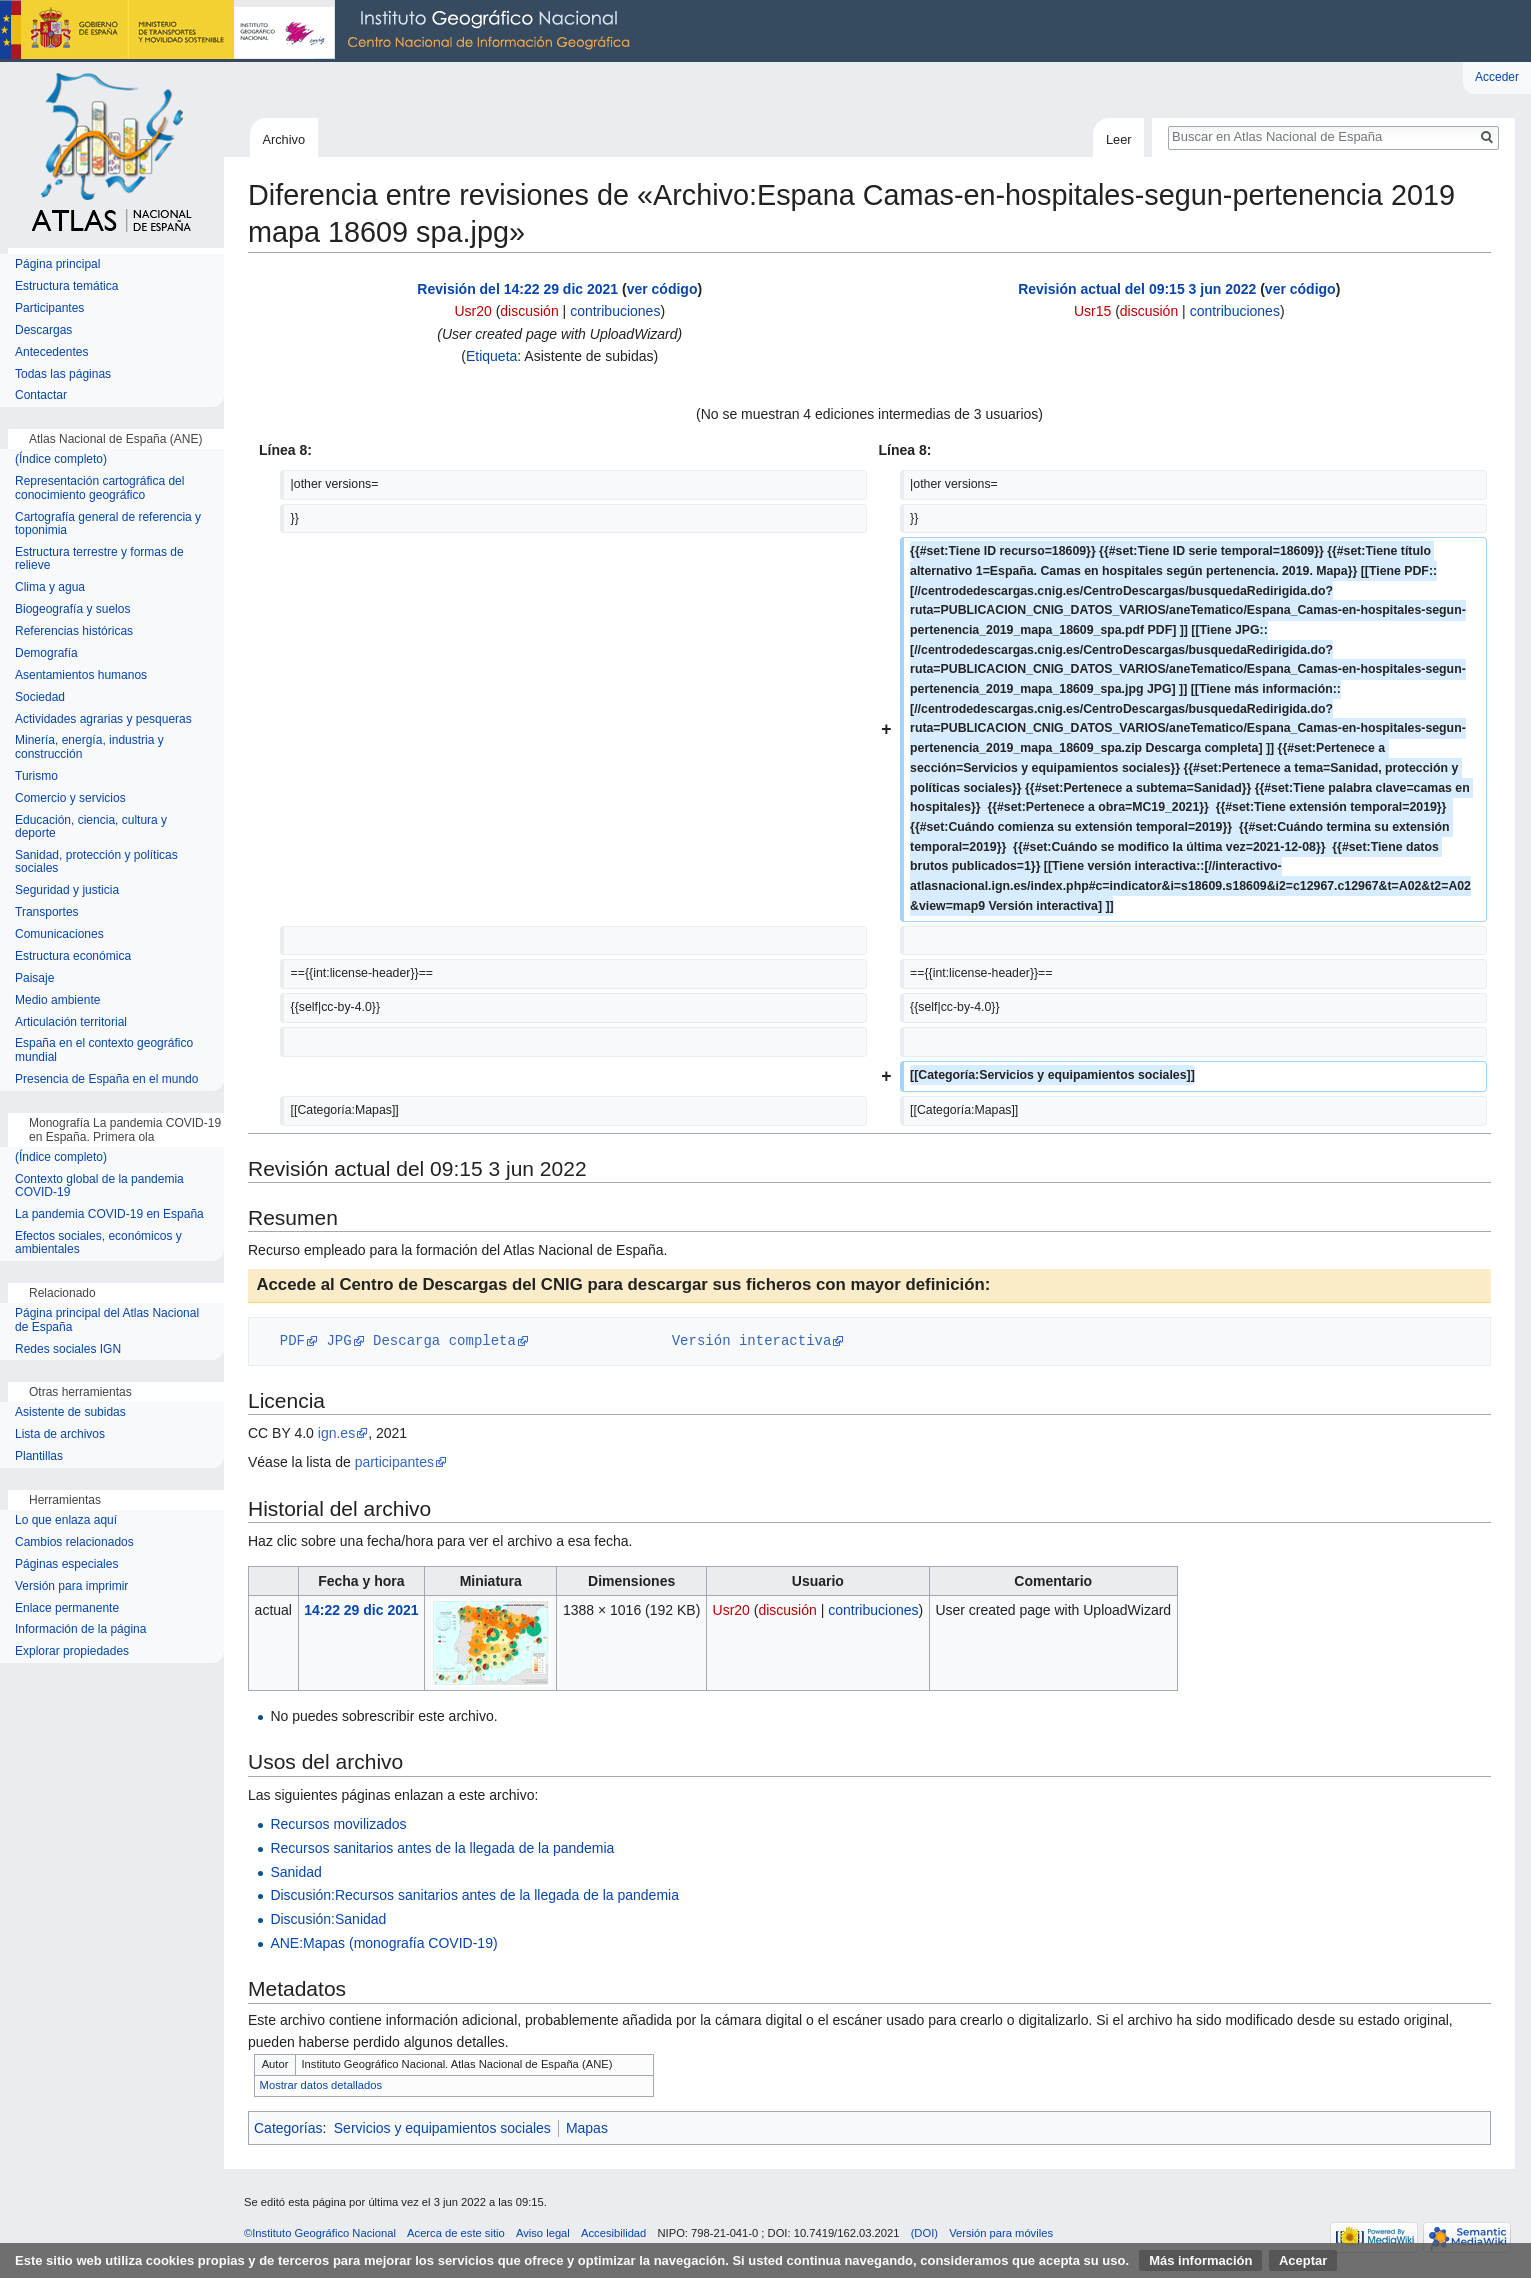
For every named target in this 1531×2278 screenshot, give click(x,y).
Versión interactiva (752, 1340)
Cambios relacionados (74, 1542)
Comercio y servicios (70, 798)
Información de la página (80, 1629)
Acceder (1497, 77)
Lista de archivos (60, 1434)
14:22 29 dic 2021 (361, 1610)
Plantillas (39, 1456)
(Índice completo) (61, 459)
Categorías (288, 2128)
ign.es (336, 1433)
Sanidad (295, 1872)
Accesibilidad (613, 2233)
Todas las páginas (63, 374)
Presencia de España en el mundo (106, 1079)
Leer (1119, 139)
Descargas (43, 330)
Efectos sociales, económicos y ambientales (98, 1243)
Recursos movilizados (338, 1824)
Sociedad (40, 697)
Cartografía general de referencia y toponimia (108, 524)
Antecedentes (51, 352)
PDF (292, 1340)
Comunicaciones (59, 934)
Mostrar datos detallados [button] (321, 2085)
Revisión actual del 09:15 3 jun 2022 (1137, 289)
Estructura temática (66, 286)
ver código (662, 289)
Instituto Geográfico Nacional (320, 31)
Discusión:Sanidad (328, 1919)
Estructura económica (73, 956)
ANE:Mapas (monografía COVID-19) (383, 1943)
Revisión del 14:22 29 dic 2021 (517, 289)
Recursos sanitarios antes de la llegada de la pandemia (442, 1848)
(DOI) (924, 2233)
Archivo (283, 139)
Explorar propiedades (72, 1651)
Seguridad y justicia (67, 890)
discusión (529, 311)
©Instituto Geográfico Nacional (320, 2233)
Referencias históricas (74, 631)
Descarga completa (444, 1340)
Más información (1200, 2260)
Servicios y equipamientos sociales (442, 2128)
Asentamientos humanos (81, 675)
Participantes (49, 308)
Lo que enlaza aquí (66, 1520)
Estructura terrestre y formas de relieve (99, 559)
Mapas (587, 2128)
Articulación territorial (71, 1022)
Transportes (47, 912)
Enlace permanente (67, 1608)
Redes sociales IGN (68, 1349)
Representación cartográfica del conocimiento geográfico (99, 488)
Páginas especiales (66, 1564)
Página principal (57, 264)
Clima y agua (50, 587)
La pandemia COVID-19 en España (109, 1214)
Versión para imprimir (71, 1586)
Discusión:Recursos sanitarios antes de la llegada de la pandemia (474, 1895)
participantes (394, 1462)
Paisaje (34, 978)
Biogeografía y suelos (72, 609)
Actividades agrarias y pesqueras (103, 719)
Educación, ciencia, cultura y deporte (91, 827)
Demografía (46, 653)
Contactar (41, 395)
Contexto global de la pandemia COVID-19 (99, 1186)
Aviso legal (543, 2233)
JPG (338, 1340)
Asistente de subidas (70, 1412)
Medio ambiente (57, 1000)
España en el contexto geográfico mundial (104, 1050)
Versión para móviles (1001, 2233)
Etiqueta (491, 356)
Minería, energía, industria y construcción (89, 747)
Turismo (36, 776)
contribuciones (615, 311)
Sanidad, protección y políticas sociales (96, 862)
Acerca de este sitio (456, 2233)
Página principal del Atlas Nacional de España (107, 1320)
